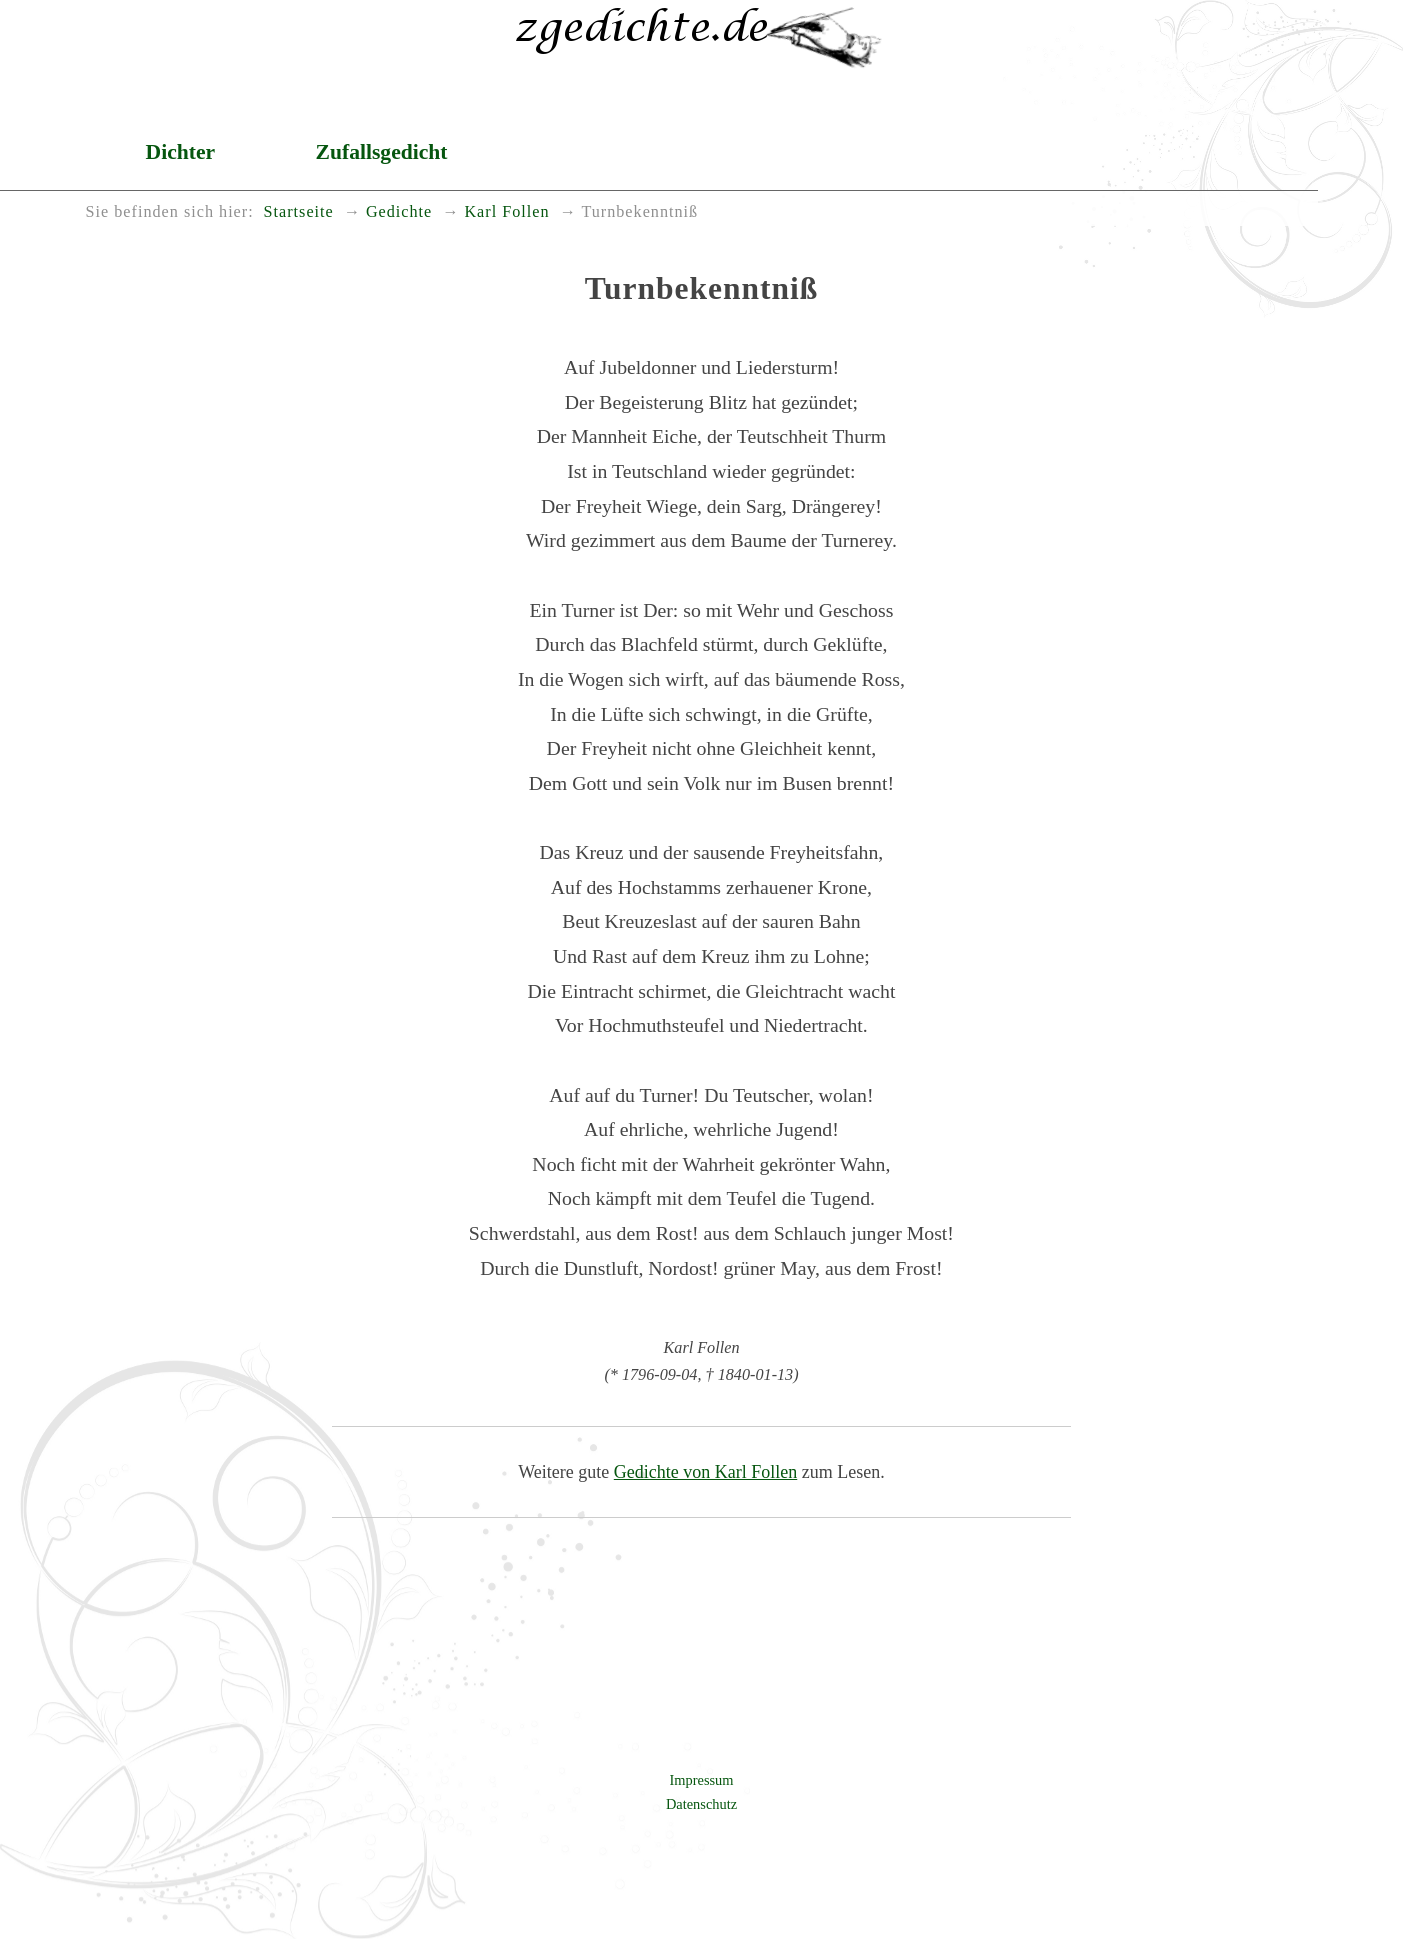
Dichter (181, 152)
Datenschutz (701, 1804)
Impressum (702, 1780)
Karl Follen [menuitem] (506, 212)
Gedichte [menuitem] (399, 212)
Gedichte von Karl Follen (705, 1472)
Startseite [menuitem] (299, 212)
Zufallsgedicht (382, 152)
